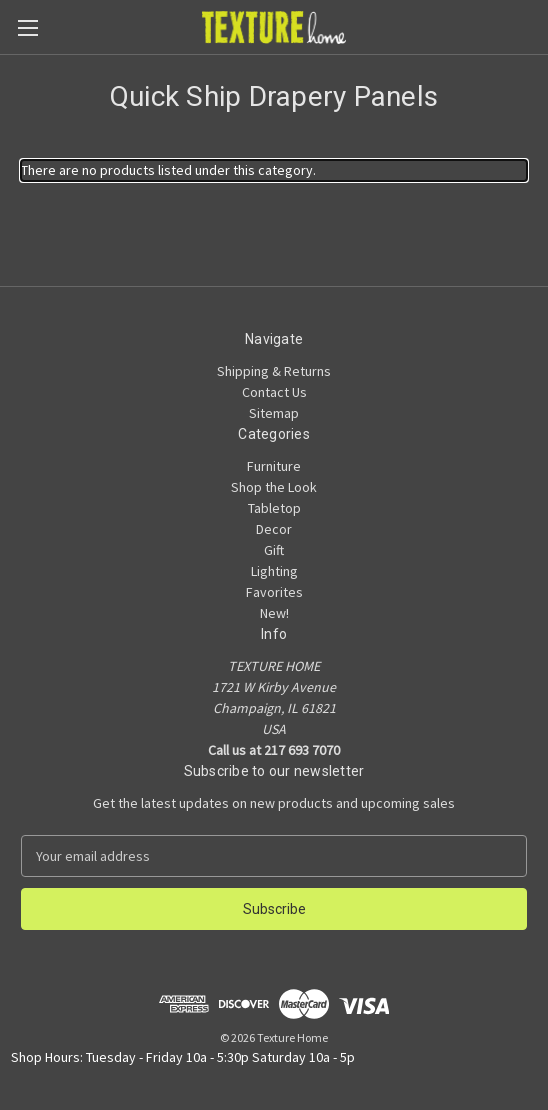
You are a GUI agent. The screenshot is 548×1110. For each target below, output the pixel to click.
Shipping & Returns (274, 371)
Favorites (274, 592)
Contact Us (274, 392)
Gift (274, 550)
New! (274, 613)
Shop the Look (274, 487)
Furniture (274, 466)
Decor (274, 529)
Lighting (274, 571)
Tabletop (274, 508)
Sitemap (274, 413)
